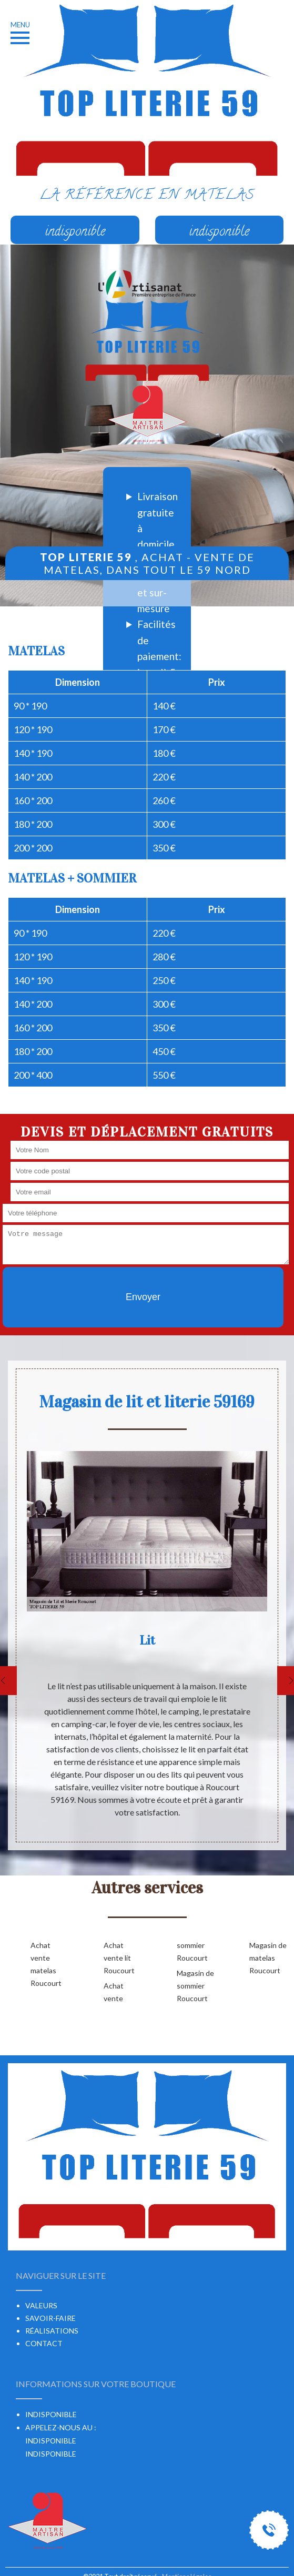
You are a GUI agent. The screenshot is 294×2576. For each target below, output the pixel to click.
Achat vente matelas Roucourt (46, 1964)
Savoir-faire (50, 2318)
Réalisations (51, 2330)
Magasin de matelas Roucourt (268, 1958)
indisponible (50, 2440)
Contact (44, 2343)
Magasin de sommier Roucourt (195, 1986)
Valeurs (41, 2305)
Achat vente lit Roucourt (119, 1958)
